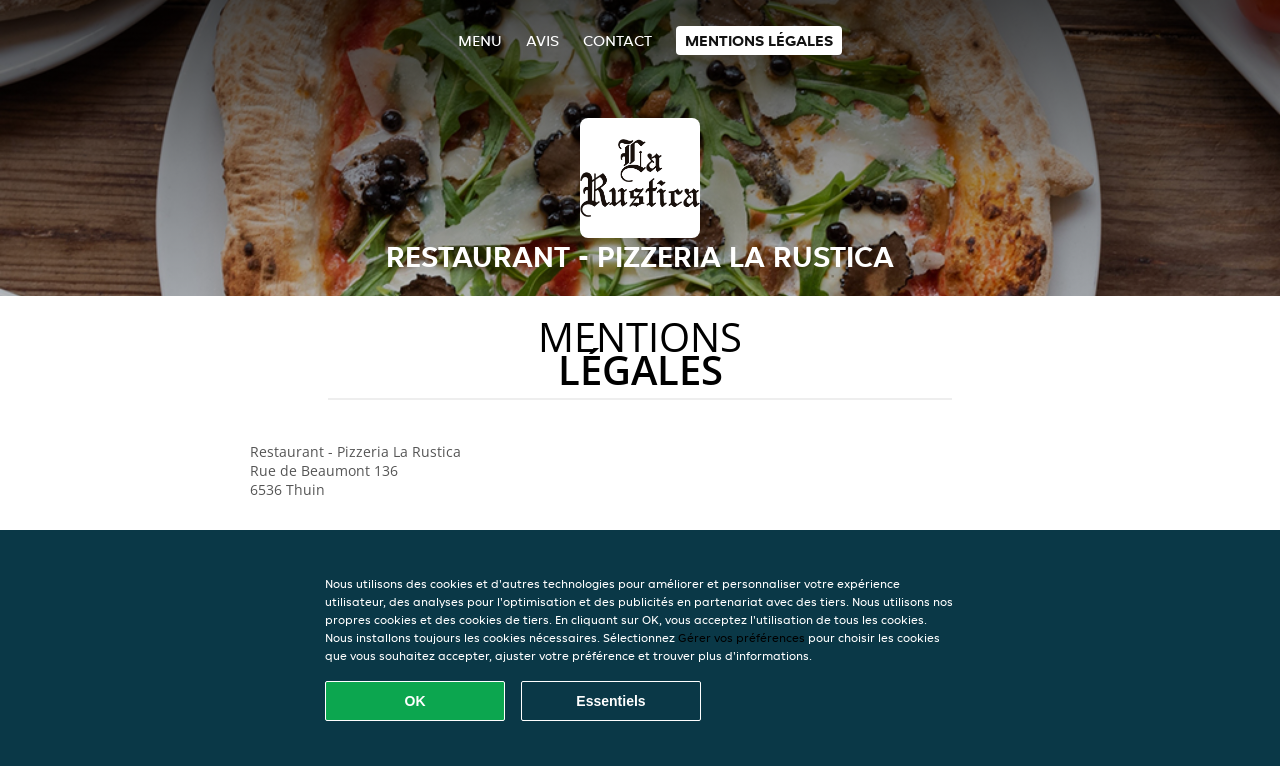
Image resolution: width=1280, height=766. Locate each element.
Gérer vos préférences (741, 637)
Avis (542, 40)
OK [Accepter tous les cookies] (415, 701)
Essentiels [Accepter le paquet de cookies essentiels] (610, 701)
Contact (617, 40)
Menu (480, 40)
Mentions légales (759, 40)
